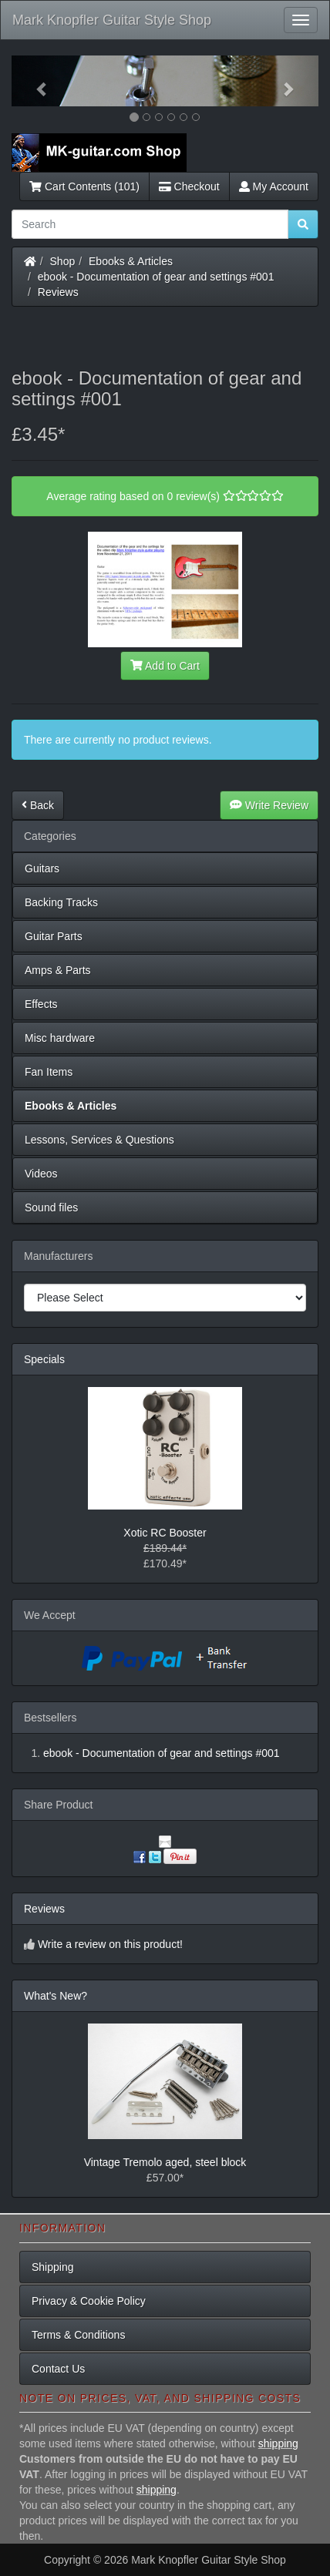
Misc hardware (60, 1038)
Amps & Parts (58, 970)
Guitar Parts (53, 936)
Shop (63, 261)
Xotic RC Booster (164, 1532)
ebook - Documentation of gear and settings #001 (156, 276)
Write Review (269, 805)
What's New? (55, 1996)
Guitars (42, 868)
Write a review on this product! (110, 1944)
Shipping (53, 2267)
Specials (44, 1359)
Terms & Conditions (78, 2335)
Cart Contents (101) (84, 186)
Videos (41, 1173)
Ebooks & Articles (131, 261)
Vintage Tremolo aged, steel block (165, 2162)
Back (38, 805)
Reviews (58, 292)
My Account (273, 186)
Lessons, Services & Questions (99, 1140)
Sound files (51, 1207)
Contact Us (58, 2369)
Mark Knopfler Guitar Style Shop (111, 20)
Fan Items (48, 1072)
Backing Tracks (61, 902)
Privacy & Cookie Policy (89, 2301)
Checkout (189, 186)
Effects (41, 1004)
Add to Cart (165, 666)
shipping (278, 2443)
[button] (35, 80)
